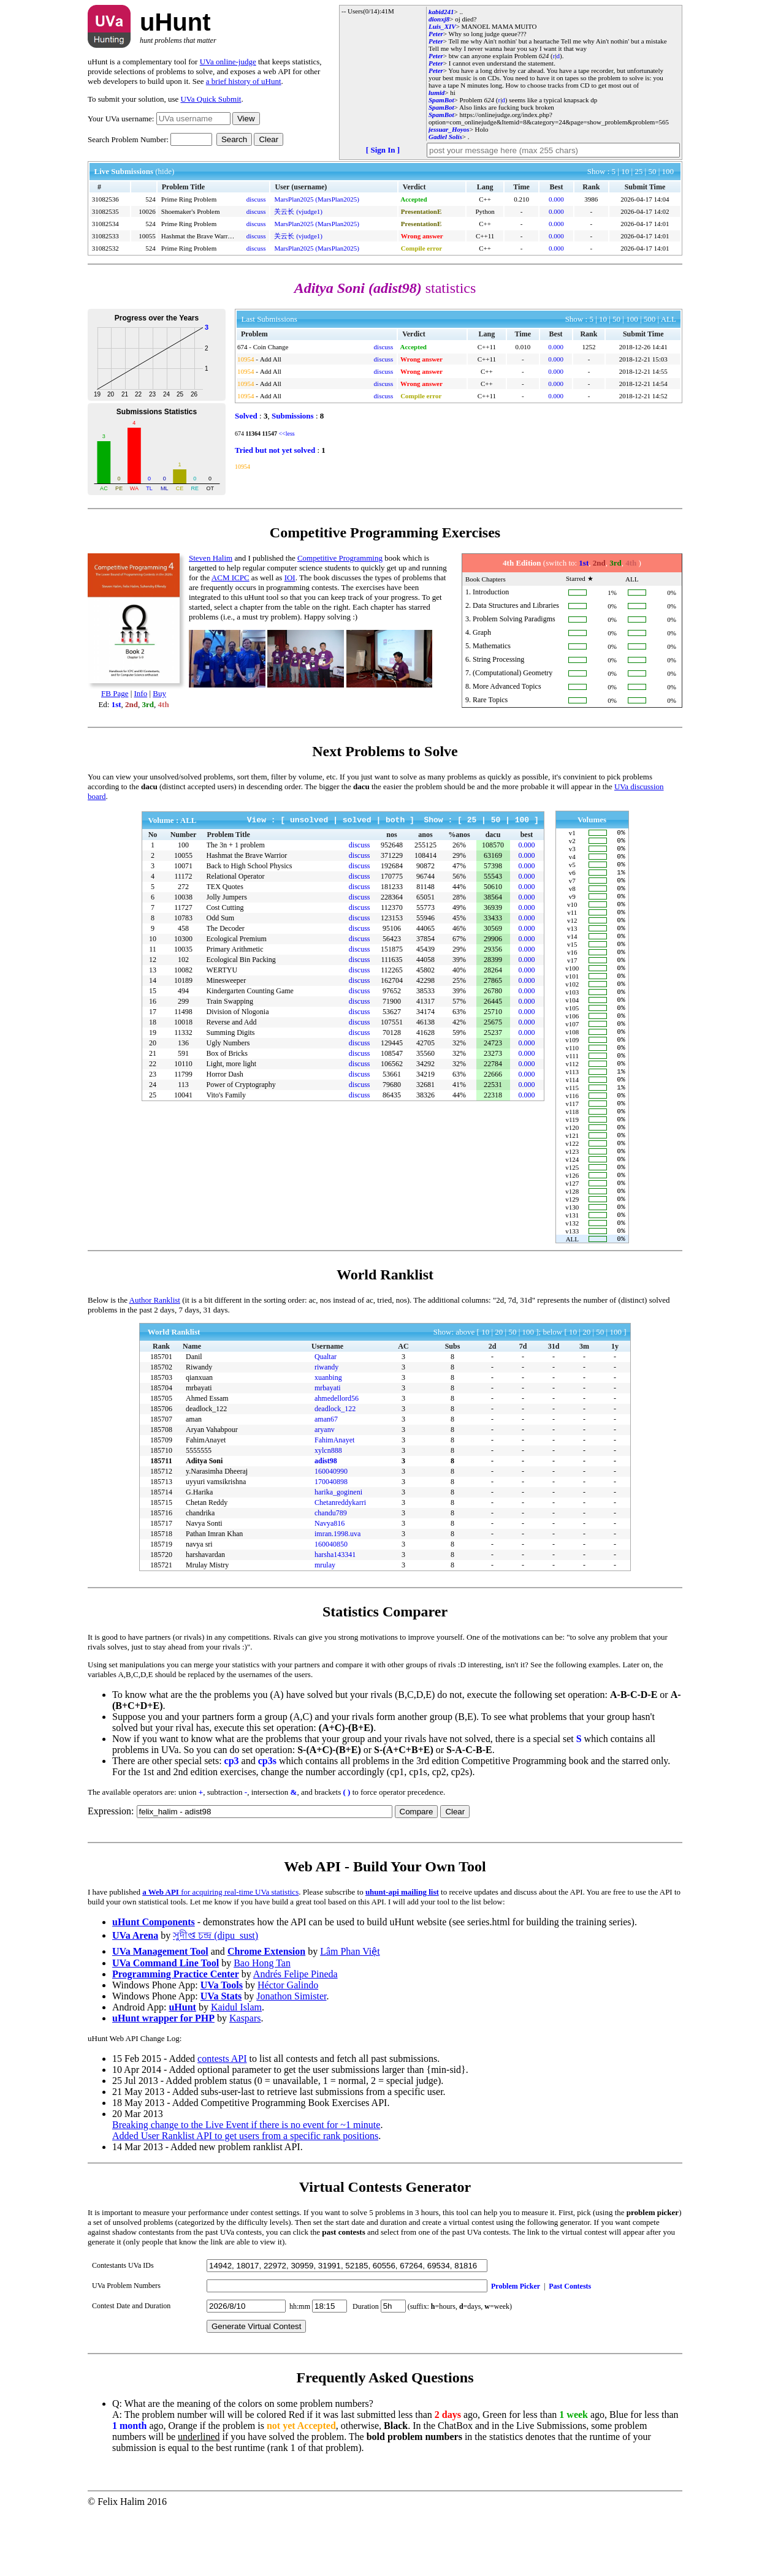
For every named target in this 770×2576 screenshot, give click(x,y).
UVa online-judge (228, 61)
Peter (436, 33)
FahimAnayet (206, 1503)
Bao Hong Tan (262, 2026)
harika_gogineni (338, 1555)
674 (242, 346)
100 (668, 171)
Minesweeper (226, 980)
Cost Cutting (225, 907)
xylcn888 (328, 1514)
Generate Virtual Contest (256, 2390)
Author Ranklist (154, 1363)
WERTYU (222, 970)
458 (183, 928)
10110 (183, 1063)
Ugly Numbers (228, 1043)
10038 (183, 897)
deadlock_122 (206, 1472)
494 (183, 991)
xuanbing (328, 1441)
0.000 (556, 199)
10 (626, 171)
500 (650, 319)
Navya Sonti (204, 1587)
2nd (131, 704)
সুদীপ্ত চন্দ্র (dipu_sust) (215, 1999)
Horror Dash (225, 1074)
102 (183, 959)
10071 (183, 866)
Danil (194, 1420)
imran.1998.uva (337, 1597)
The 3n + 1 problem (236, 845)
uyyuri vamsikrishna (216, 1545)
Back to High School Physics (249, 866)
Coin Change (271, 346)
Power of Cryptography (241, 1084)
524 (150, 199)
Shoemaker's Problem (190, 211)
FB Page (114, 693)
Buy (159, 693)
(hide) (164, 171)
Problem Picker (515, 2350)
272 (183, 886)
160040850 (331, 1608)
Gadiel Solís (445, 136)
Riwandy (199, 1430)
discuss (256, 199)
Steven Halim (210, 558)
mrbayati (199, 1451)
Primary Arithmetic (235, 949)
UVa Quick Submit (210, 99)
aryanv (324, 1493)
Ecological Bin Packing (241, 959)
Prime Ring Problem (188, 199)
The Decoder (226, 928)
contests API (221, 2122)
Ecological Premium (237, 938)
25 (639, 171)
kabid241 (441, 11)
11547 (269, 433)
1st (116, 704)
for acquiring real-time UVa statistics (220, 1955)
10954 (245, 359)
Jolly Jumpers (227, 897)
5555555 (199, 1514)
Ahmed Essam (207, 1462)
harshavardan (205, 1618)
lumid (436, 92)
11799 (183, 1074)
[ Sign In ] (383, 149)
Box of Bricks (227, 1053)
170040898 (331, 1545)
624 (544, 55)
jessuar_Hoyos (449, 129)
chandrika (200, 1576)
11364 (253, 433)
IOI (289, 577)
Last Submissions (269, 319)
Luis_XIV (442, 26)
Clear (268, 139)
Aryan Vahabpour (212, 1493)
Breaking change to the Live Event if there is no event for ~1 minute (246, 2188)
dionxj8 (439, 19)
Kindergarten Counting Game (250, 991)
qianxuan (199, 1441)
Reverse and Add (232, 1022)
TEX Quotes (225, 886)
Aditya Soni (204, 1524)
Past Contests (570, 2350)
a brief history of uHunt (243, 81)
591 (183, 1053)
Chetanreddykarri (340, 1566)
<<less (286, 433)
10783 (183, 918)
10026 (147, 211)
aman (194, 1483)
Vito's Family (226, 1095)
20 (499, 1395)
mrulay (324, 1628)
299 (183, 1001)
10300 (183, 938)
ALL (668, 319)
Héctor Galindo (287, 2049)
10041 (183, 1095)
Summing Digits (231, 1032)
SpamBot (441, 100)
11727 (183, 907)
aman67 (326, 1483)
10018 (183, 1022)
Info (141, 693)
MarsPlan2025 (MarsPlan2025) (316, 199)
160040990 (331, 1535)
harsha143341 (335, 1618)
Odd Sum (221, 918)
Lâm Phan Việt (350, 2015)
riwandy (326, 1430)
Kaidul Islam (236, 2071)
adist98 (325, 1524)
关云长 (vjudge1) (298, 211)
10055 (147, 236)
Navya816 (329, 1587)
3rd (148, 704)
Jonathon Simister (291, 2060)
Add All (270, 359)
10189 (183, 980)
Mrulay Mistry (207, 1628)
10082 (183, 970)
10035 (183, 949)
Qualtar (325, 1420)
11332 (183, 1032)
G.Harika (199, 1555)
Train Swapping (230, 1001)
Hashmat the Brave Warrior (198, 236)
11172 (183, 876)
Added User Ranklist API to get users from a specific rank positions (245, 2199)
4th (163, 704)
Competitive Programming (340, 558)
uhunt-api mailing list (402, 1955)
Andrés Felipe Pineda (295, 2037)
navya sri (199, 1608)
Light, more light (232, 1063)
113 (183, 1084)
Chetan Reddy (206, 1566)
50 (653, 171)
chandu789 (330, 1576)
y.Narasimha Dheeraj (217, 1535)
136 (183, 1043)
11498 (183, 1011)
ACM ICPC (231, 577)
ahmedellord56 (336, 1462)
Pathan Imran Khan (214, 1597)
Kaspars (245, 2082)
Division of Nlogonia (238, 1011)
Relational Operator (236, 876)
